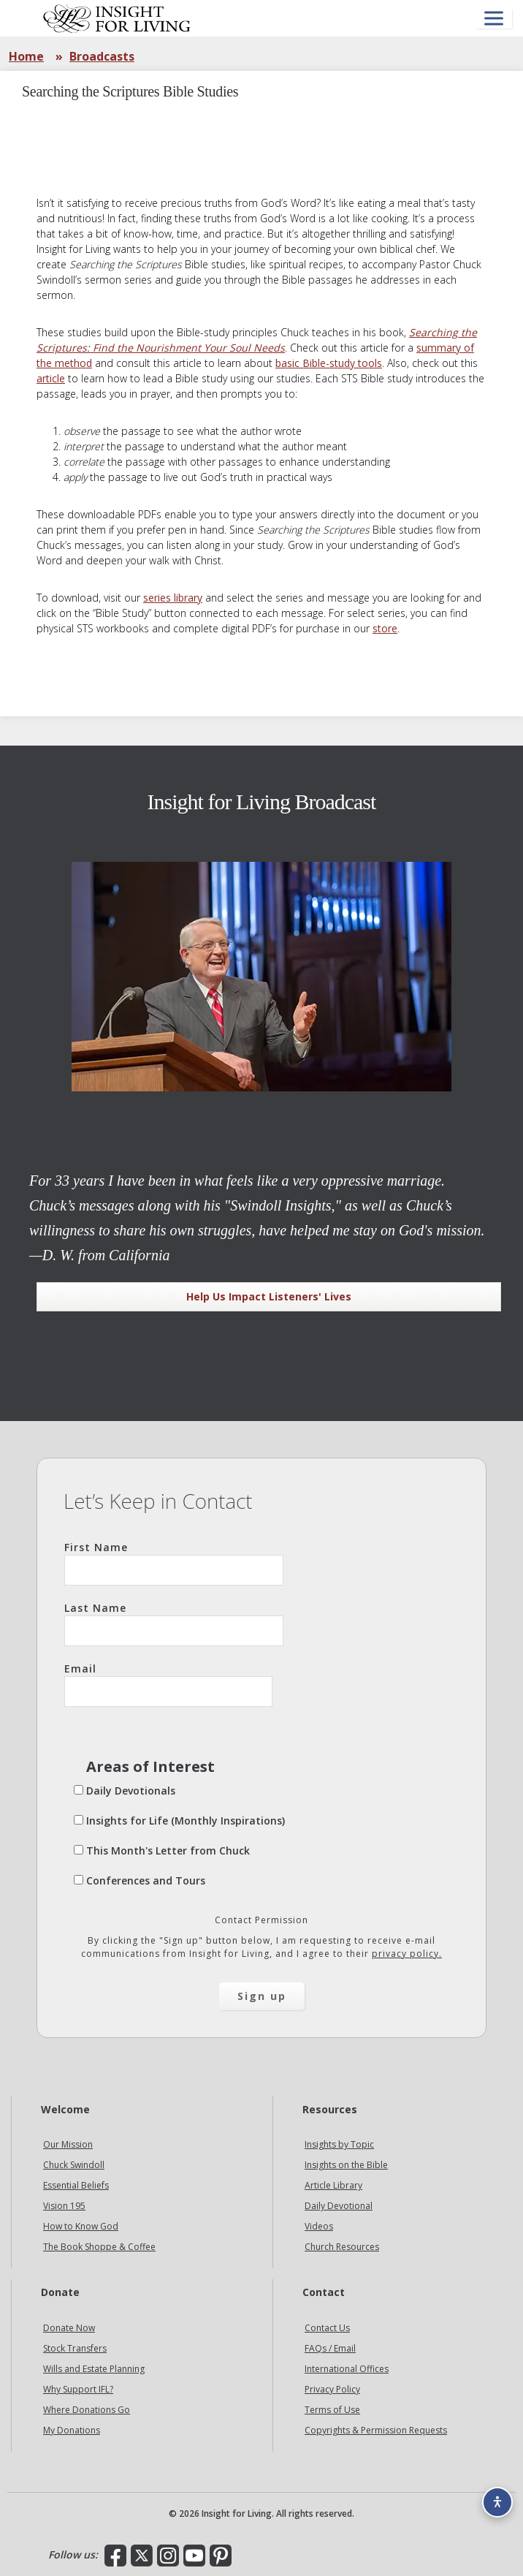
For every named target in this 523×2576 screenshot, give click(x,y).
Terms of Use (332, 2409)
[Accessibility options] (497, 2502)
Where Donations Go (86, 2409)
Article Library (333, 2185)
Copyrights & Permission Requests (376, 2430)
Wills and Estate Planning (94, 2369)
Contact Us (327, 2328)
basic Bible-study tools (328, 363)
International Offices (347, 2369)
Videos (319, 2226)
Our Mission (68, 2144)
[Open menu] (494, 19)
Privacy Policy (332, 2389)
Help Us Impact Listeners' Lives (268, 1296)
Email (168, 1684)
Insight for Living (117, 18)
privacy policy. (407, 1953)
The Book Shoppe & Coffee (99, 2246)
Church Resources (342, 2246)
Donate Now (69, 2328)
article (51, 378)
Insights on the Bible (346, 2165)
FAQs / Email (330, 2348)
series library (172, 598)
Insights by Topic (339, 2144)
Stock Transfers (75, 2348)
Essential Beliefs (76, 2185)
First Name (173, 1563)
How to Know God (80, 2226)
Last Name (173, 1623)
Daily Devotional (339, 2206)
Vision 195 (64, 2206)
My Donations (71, 2430)
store (385, 628)
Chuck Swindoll (73, 2165)
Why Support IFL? (78, 2389)
